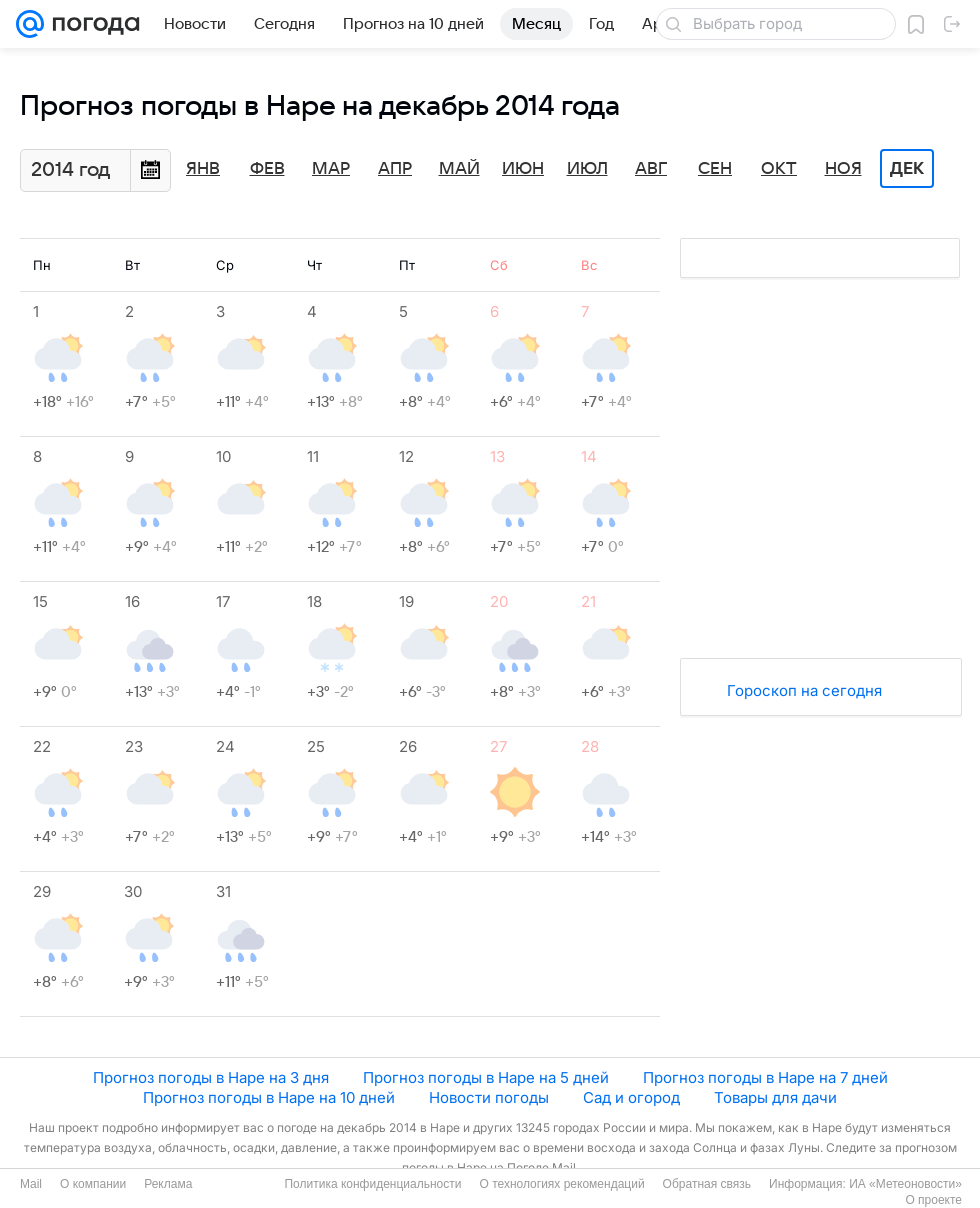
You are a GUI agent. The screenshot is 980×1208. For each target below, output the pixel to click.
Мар (331, 169)
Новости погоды (489, 1097)
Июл (587, 169)
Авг (651, 169)
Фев (267, 169)
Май (459, 169)
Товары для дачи (775, 1097)
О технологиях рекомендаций (561, 1184)
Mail (31, 1184)
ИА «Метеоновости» (905, 1184)
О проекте (933, 1200)
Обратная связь (707, 1184)
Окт (779, 169)
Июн (523, 169)
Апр (395, 169)
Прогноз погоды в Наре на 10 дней (269, 1097)
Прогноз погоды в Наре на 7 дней (765, 1077)
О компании (93, 1184)
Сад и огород (631, 1097)
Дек (907, 169)
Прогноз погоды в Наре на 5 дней (486, 1077)
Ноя (843, 169)
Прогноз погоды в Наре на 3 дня (211, 1077)
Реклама (168, 1184)
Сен (715, 169)
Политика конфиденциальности (372, 1184)
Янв (203, 169)
